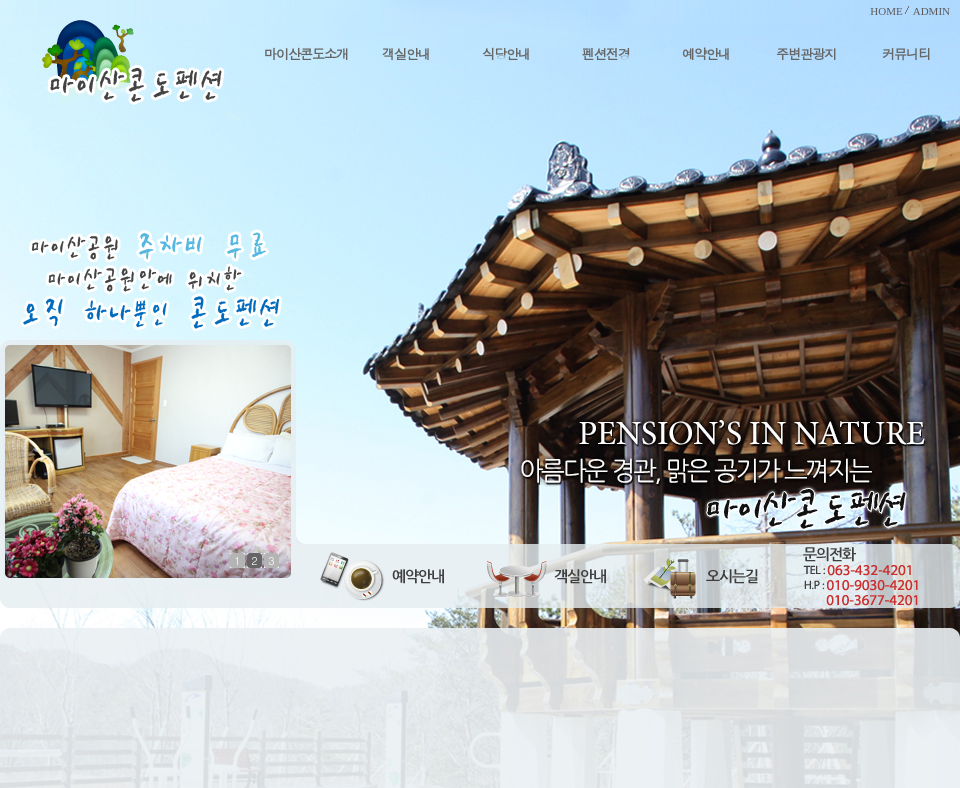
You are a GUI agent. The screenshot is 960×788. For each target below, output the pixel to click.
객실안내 (406, 53)
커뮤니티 (906, 53)
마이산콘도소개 (306, 53)
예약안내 (706, 53)
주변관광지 (806, 53)
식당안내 (506, 53)
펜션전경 (606, 53)
